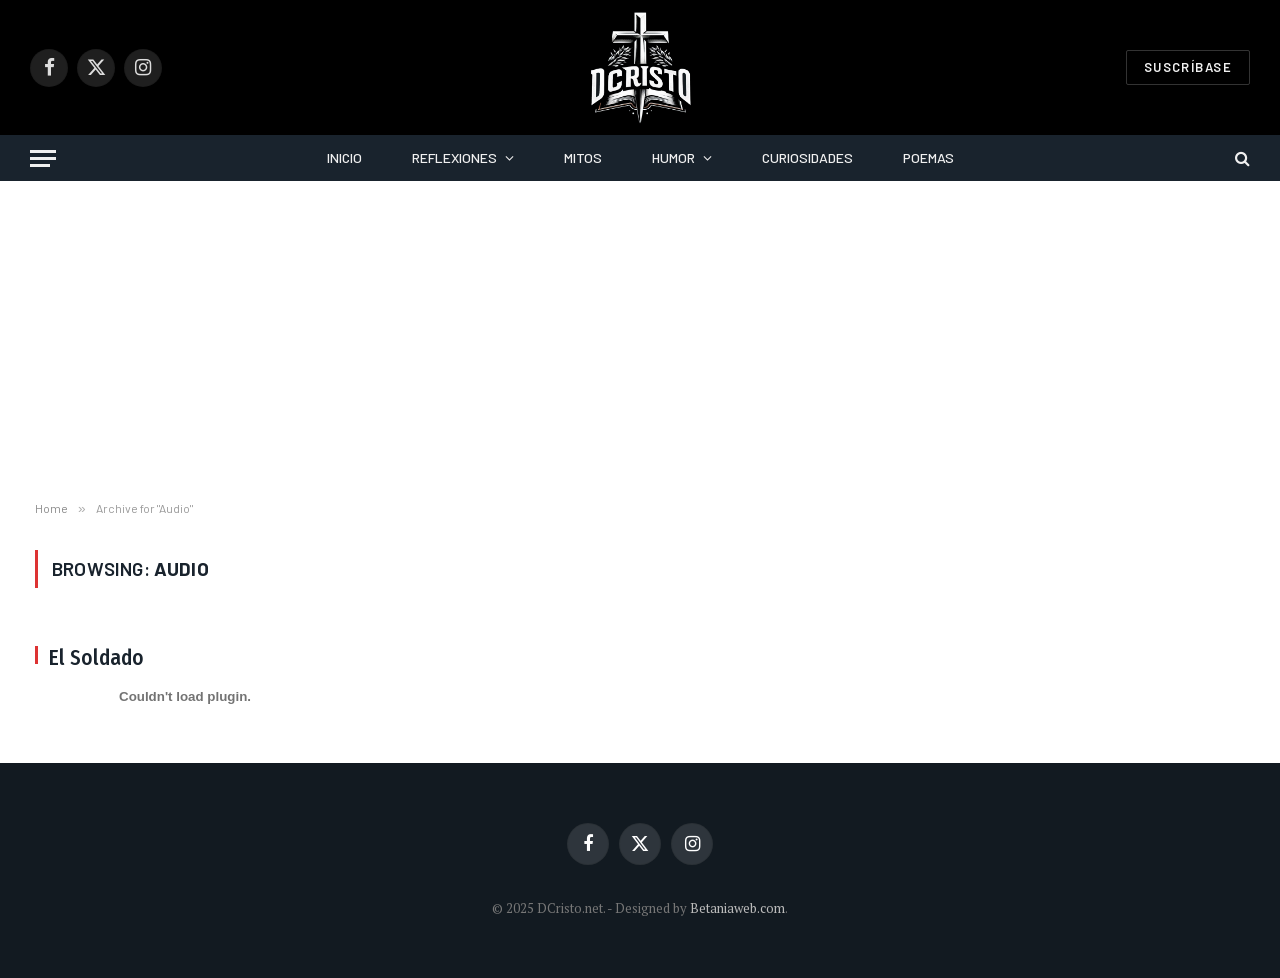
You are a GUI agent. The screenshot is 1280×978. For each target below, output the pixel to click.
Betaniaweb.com (737, 908)
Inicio (344, 157)
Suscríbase (1188, 67)
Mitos (583, 157)
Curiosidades (807, 157)
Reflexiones (454, 157)
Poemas (928, 157)
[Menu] (43, 158)
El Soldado (96, 658)
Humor (673, 157)
